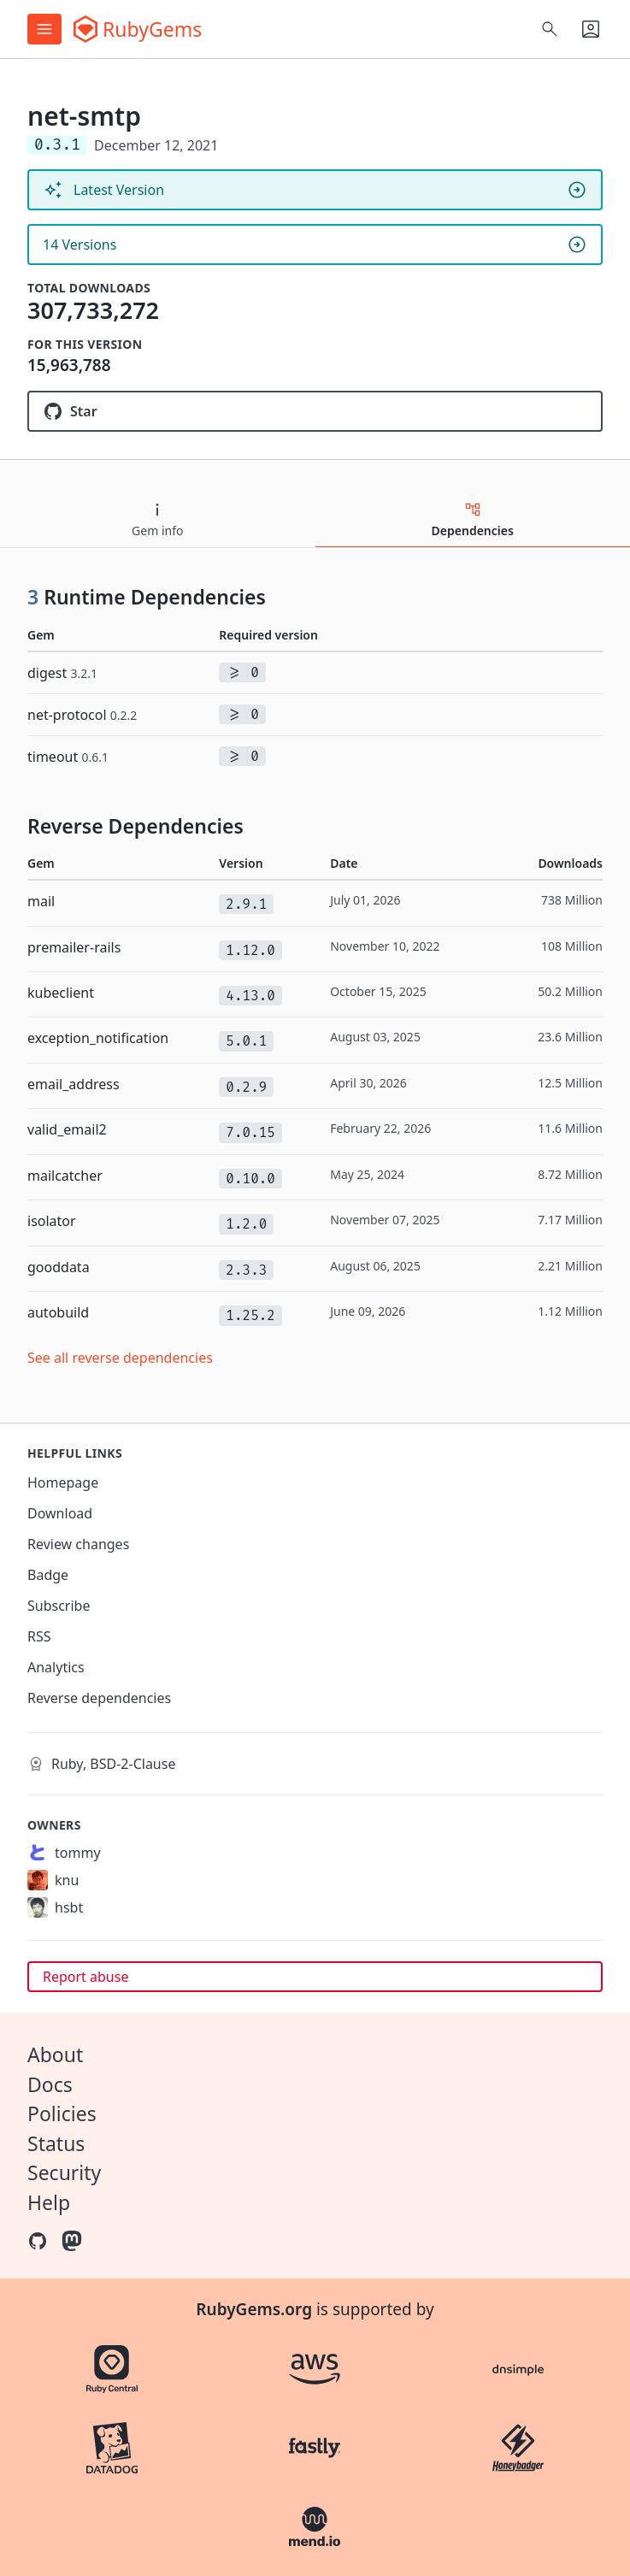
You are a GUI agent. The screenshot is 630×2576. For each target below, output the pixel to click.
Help (48, 2202)
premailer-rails (74, 947)
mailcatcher (65, 1175)
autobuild (58, 1312)
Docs (50, 2084)
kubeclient (60, 992)
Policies (62, 2113)
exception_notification (97, 1038)
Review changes (78, 1544)
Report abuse (85, 1976)
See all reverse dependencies (120, 1357)
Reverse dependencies (99, 1698)
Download (59, 1513)
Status (56, 2143)
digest (62, 672)
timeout (68, 756)
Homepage (62, 1482)
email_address (73, 1084)
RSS (39, 1636)
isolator (51, 1220)
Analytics (56, 1667)
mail (41, 901)
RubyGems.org (254, 2309)
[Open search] (549, 29)
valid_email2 (67, 1129)
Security (64, 2172)
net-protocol (82, 714)
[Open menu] (44, 29)
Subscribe (58, 1605)
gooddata (58, 1267)
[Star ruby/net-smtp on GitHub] (315, 411)
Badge (47, 1574)
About (55, 2054)
